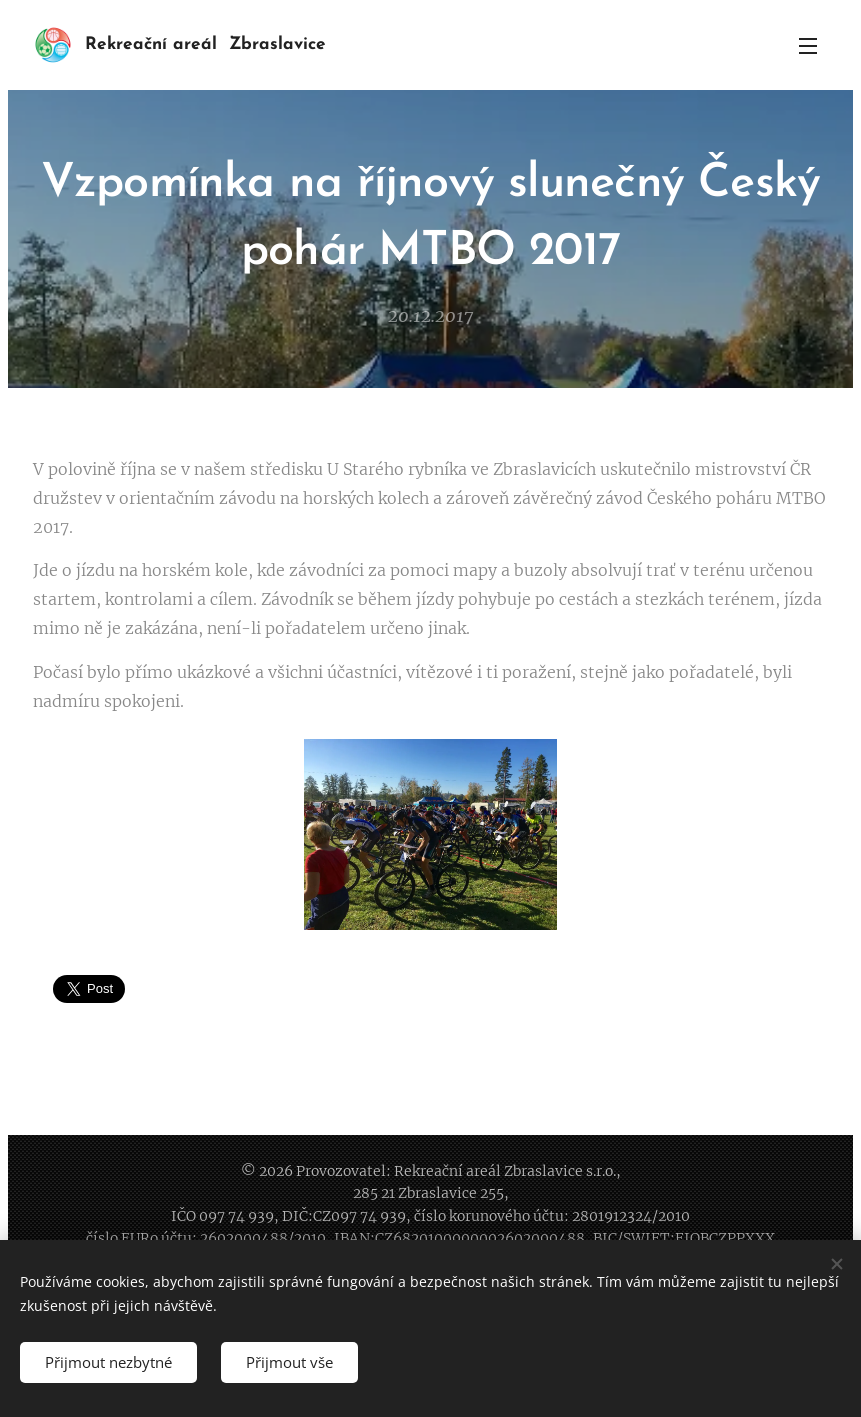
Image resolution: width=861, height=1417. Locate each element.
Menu (808, 46)
